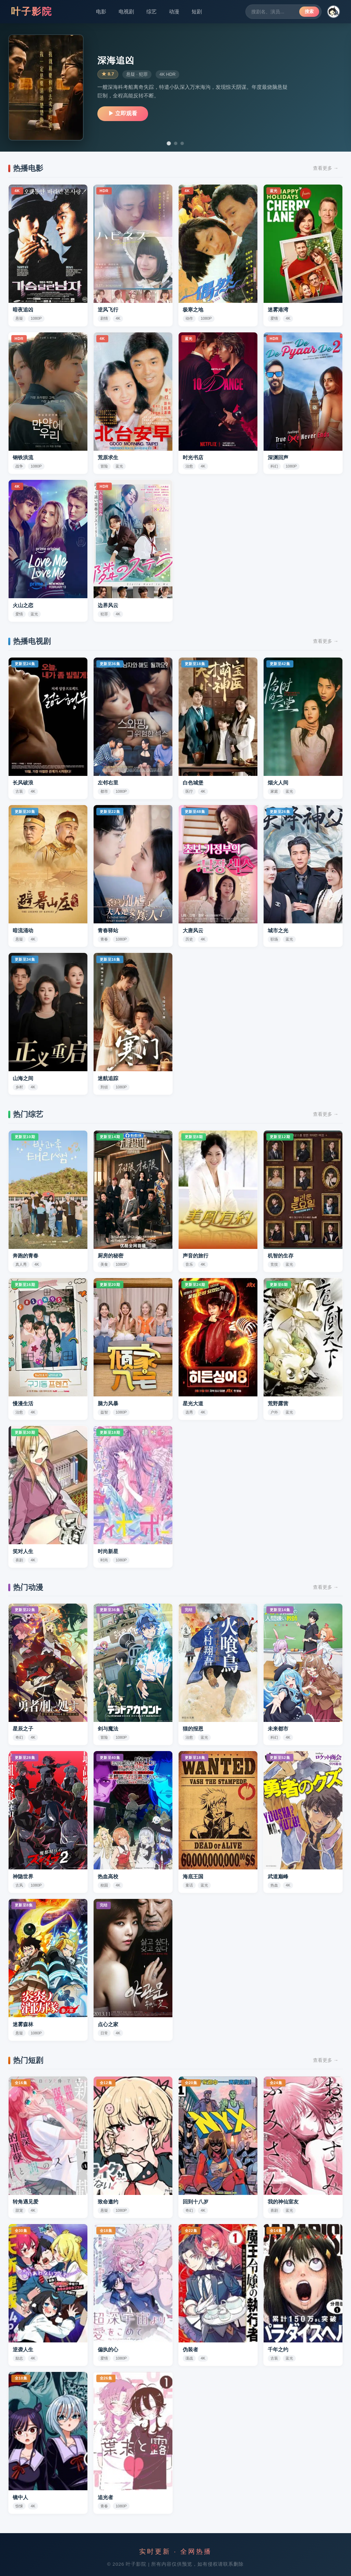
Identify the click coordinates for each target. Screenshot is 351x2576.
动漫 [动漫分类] (174, 11)
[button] (333, 11)
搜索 (309, 11)
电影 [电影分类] (101, 11)
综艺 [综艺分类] (151, 11)
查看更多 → (325, 168)
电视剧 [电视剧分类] (126, 11)
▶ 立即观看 (122, 113)
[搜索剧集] (275, 11)
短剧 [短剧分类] (197, 11)
